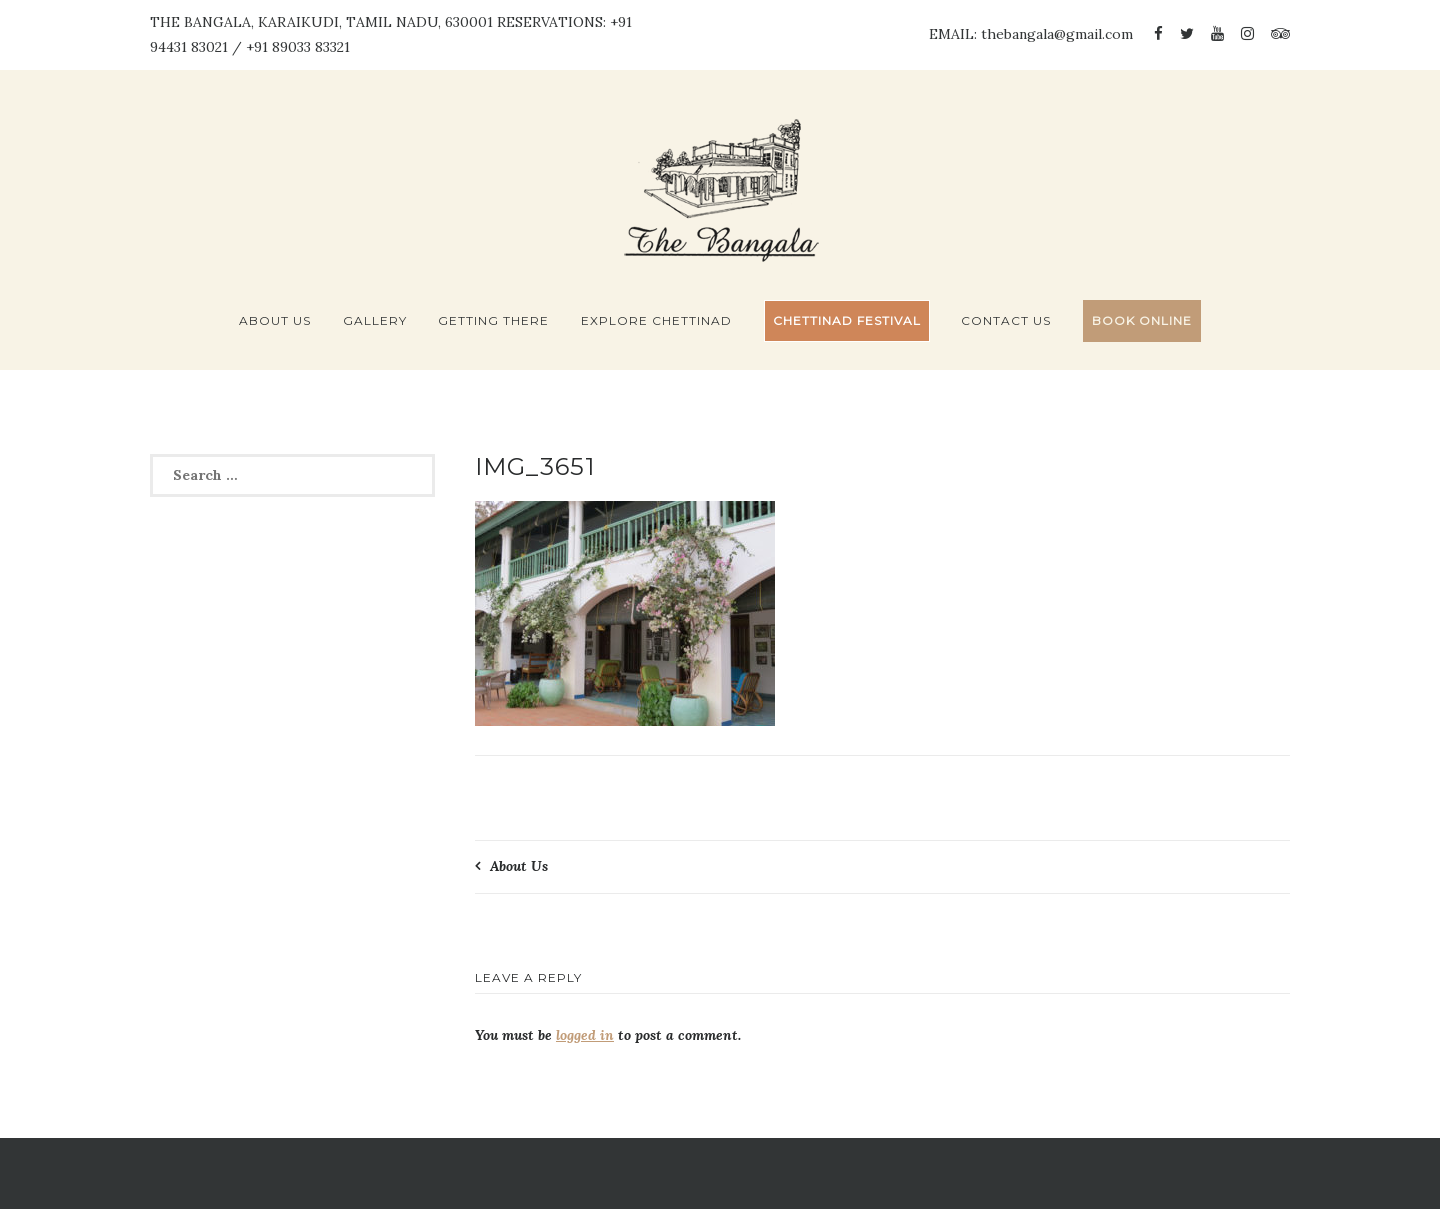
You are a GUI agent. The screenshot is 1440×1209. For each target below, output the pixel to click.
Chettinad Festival (847, 320)
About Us (275, 320)
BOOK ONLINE (1142, 320)
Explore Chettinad (656, 320)
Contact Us (1006, 320)
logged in (585, 1035)
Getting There (493, 320)
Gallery (375, 320)
